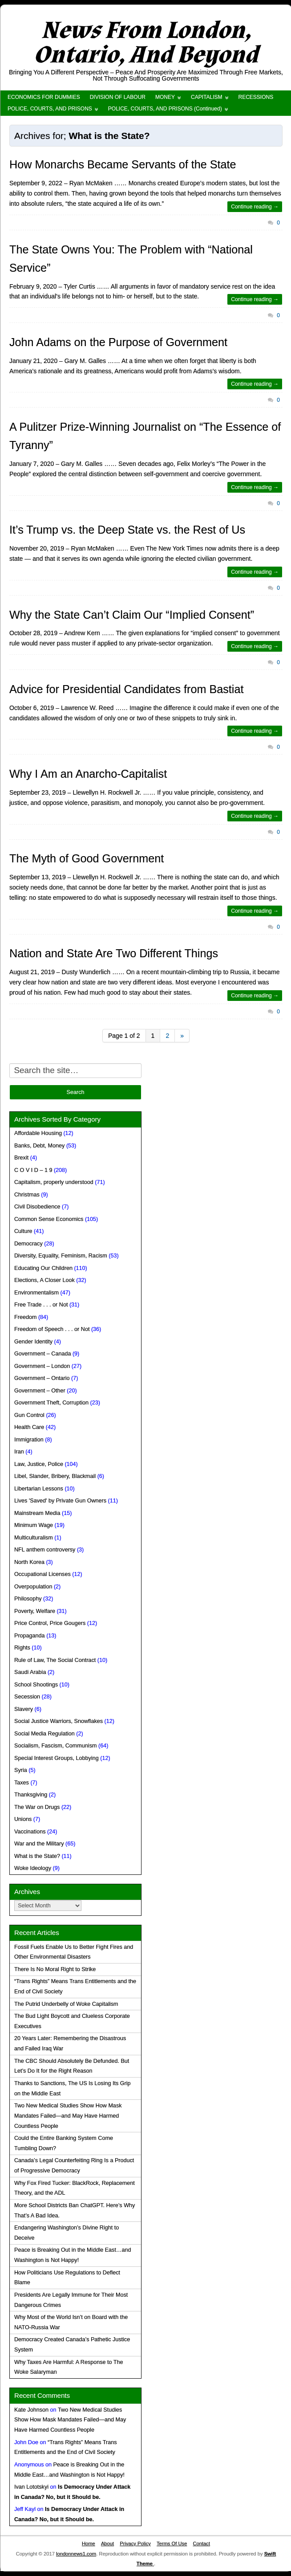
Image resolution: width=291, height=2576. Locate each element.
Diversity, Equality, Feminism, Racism (60, 1256)
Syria (20, 1770)
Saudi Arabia (30, 1672)
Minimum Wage (33, 1525)
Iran (19, 1452)
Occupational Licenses (42, 1574)
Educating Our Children (43, 1268)
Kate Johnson (31, 2410)
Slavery (23, 1709)
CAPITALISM (206, 97)
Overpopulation (33, 1587)
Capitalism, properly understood (53, 1182)
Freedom (25, 1317)
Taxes (21, 1783)
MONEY (165, 97)
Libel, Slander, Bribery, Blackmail (55, 1476)
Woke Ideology (32, 1868)
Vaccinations (29, 1832)
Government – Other (39, 1391)
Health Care (29, 1427)
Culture (23, 1231)
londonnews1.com (76, 2553)
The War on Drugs (37, 1807)
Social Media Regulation (44, 1734)
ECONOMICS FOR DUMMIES (44, 97)
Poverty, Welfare (34, 1611)
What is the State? (37, 1856)
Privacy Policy (135, 2543)
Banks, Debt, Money (39, 1146)
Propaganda (29, 1636)
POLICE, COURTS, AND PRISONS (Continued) (165, 109)
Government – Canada (42, 1354)
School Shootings (36, 1685)
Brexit (21, 1158)
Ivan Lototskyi (31, 2487)
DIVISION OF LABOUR (118, 97)
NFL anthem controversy (44, 1550)
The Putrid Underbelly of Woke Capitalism (66, 2004)
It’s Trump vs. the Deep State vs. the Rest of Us (127, 529)
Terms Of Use (172, 2543)
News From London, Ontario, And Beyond (146, 43)
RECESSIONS (256, 97)
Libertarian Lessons (38, 1489)
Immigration (29, 1440)
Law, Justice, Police (38, 1464)
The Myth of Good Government (86, 858)
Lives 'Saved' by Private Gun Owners (60, 1501)
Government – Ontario (42, 1378)
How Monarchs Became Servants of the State (122, 164)
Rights (22, 1648)
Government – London (42, 1366)
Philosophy (28, 1599)
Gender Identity (33, 1342)
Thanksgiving (30, 1795)
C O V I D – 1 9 (33, 1170)
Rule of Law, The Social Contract (55, 1660)
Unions (23, 1819)
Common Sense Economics (48, 1219)
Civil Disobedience (37, 1207)
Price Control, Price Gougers (49, 1623)
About (107, 2543)
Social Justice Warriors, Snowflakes (58, 1721)
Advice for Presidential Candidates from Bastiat (126, 689)
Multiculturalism (33, 1538)
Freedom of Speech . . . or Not (51, 1329)
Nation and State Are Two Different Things (113, 953)
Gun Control (29, 1415)
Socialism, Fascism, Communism (55, 1746)
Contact (201, 2543)
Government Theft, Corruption (51, 1403)
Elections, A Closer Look (44, 1280)
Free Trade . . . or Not (41, 1305)
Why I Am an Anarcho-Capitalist (88, 773)
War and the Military (39, 1844)
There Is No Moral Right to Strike (55, 1969)
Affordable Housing (38, 1133)
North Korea (29, 1562)
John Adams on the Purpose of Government (118, 342)
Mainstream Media (37, 1513)
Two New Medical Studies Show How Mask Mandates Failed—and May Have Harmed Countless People (67, 2115)
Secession (27, 1697)
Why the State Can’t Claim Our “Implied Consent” (131, 614)
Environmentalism (36, 1293)
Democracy (28, 1244)
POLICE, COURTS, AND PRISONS (50, 109)
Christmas (27, 1195)
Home (88, 2543)
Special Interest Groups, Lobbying (56, 1758)
